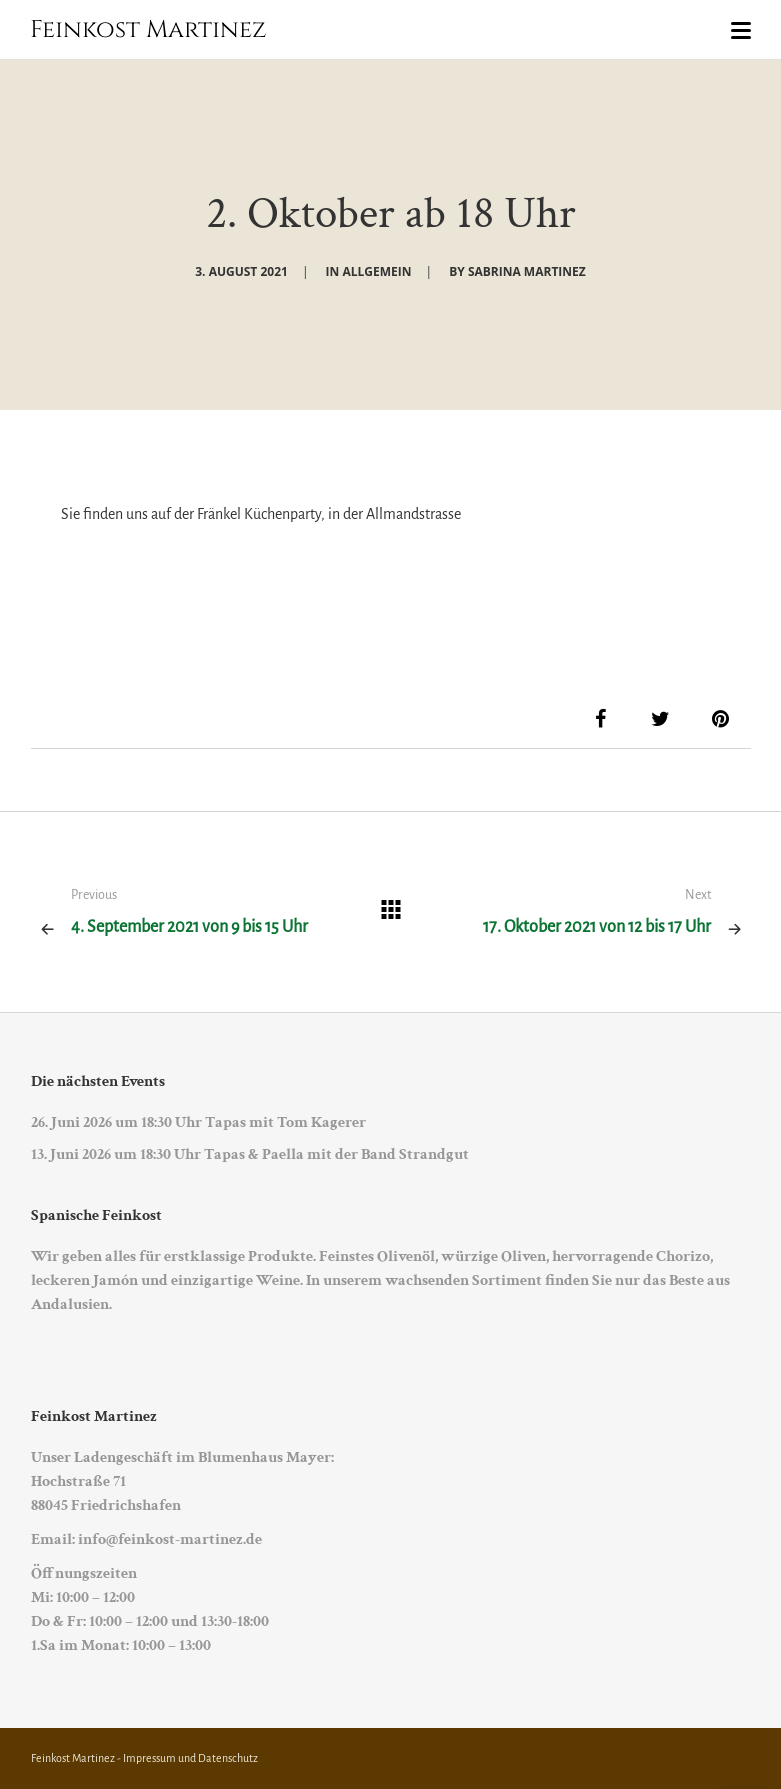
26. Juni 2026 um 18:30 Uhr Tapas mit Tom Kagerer (198, 1122)
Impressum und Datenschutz (190, 1758)
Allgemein (376, 271)
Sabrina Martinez (527, 271)
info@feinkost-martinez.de (170, 1539)
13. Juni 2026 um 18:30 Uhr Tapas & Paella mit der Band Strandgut (250, 1154)
